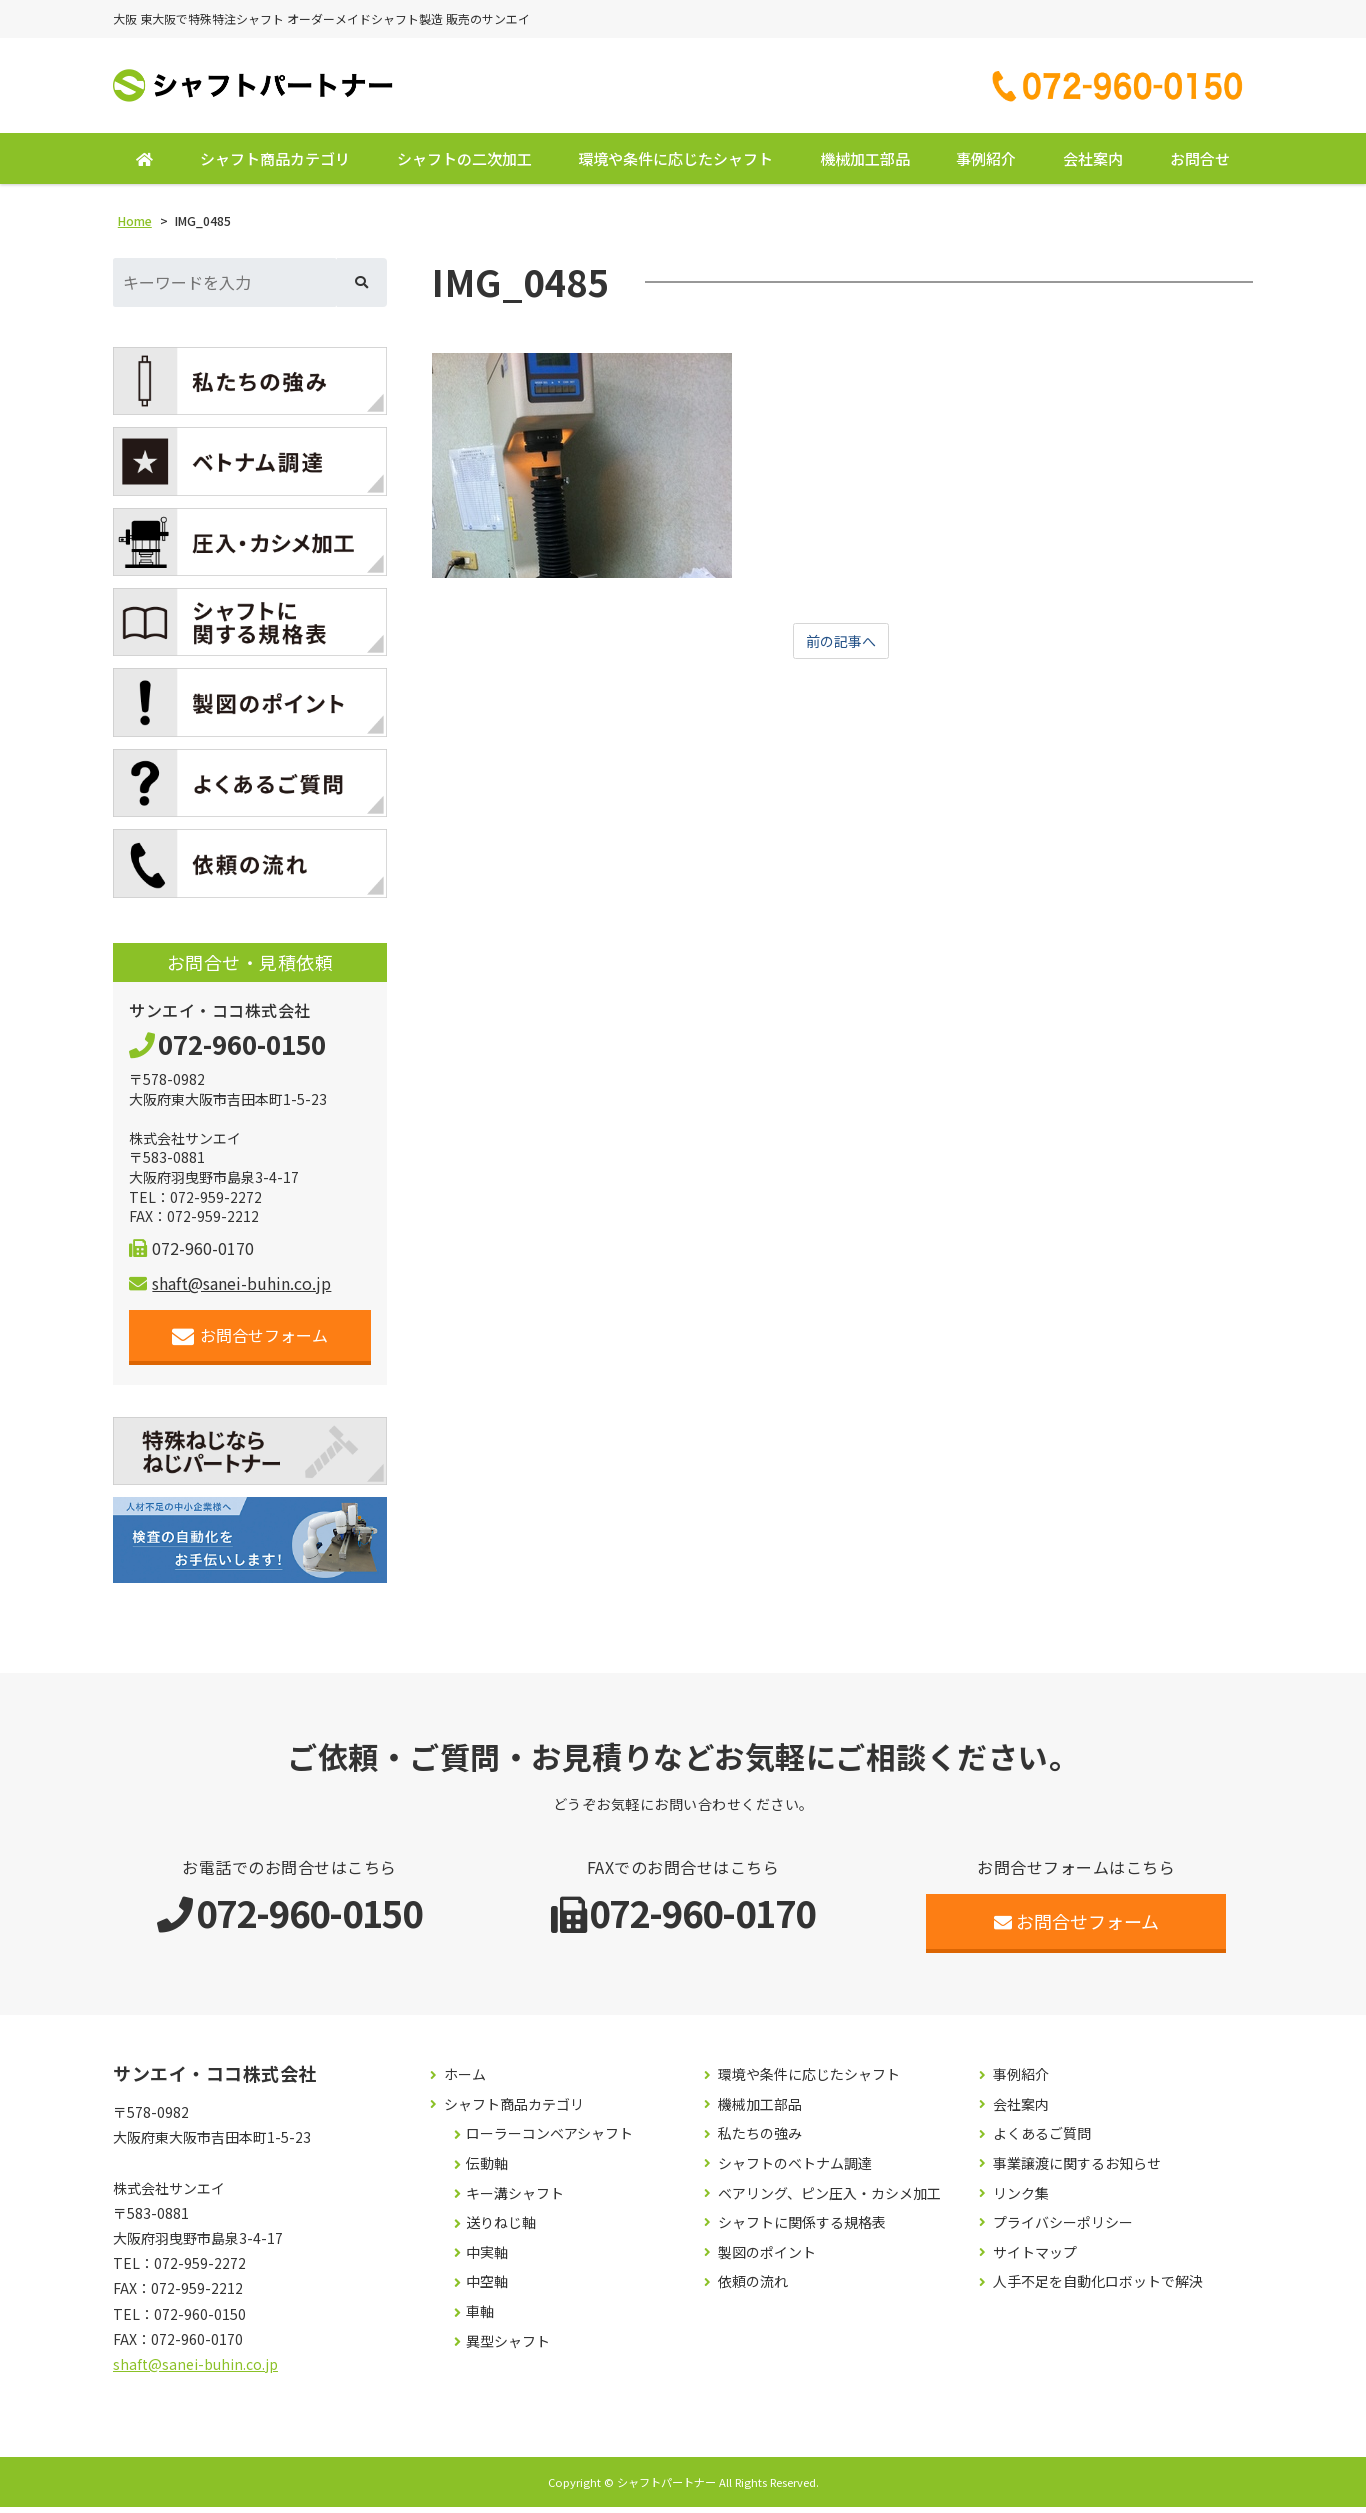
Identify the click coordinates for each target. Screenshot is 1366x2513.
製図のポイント (767, 2258)
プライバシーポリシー (1063, 2228)
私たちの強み (760, 2139)
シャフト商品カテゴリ (275, 164)
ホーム (465, 2080)
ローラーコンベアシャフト (549, 2139)
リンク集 (1021, 2199)
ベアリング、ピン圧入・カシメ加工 (829, 2199)
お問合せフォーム (250, 1341)
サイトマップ (1035, 2258)
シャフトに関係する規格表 (802, 2228)
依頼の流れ (753, 2287)
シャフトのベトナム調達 (795, 2169)
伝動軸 (487, 2169)
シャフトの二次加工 (464, 164)
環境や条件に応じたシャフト (675, 164)
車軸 (480, 2317)
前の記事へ (841, 648)
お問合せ (1200, 164)
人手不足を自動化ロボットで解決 (1098, 2287)
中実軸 (487, 2258)
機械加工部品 (865, 164)
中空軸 (487, 2287)
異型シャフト (508, 2346)
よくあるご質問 (1042, 2139)
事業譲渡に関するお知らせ (1077, 2169)
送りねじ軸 (501, 2228)
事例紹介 (986, 164)
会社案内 (1093, 164)
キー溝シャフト (515, 2199)
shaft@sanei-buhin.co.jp (230, 1289)
